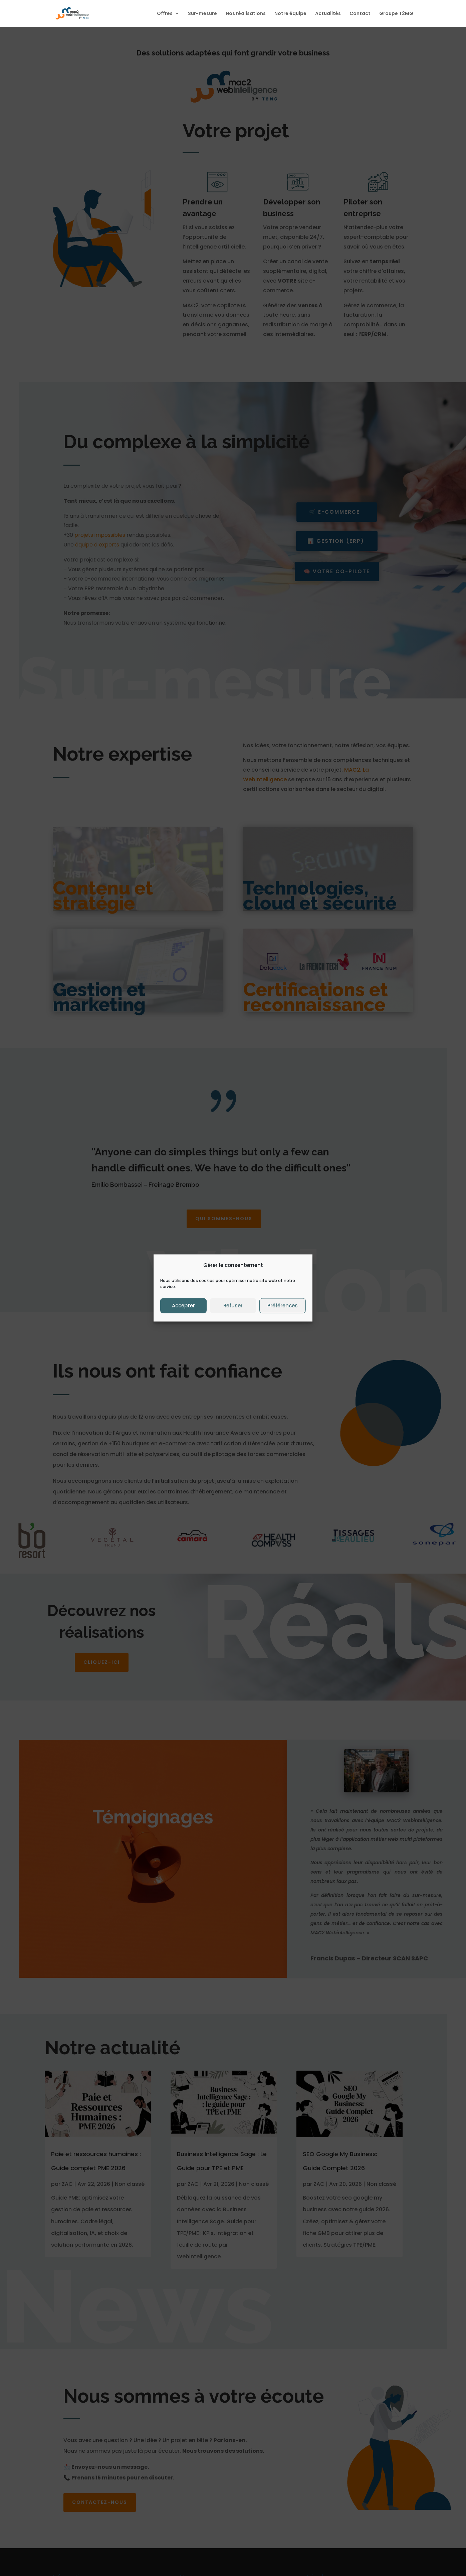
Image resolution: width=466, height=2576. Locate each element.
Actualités (328, 14)
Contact (360, 14)
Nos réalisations (246, 14)
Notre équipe (290, 14)
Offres (165, 14)
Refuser (233, 1305)
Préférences (282, 1305)
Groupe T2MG (396, 14)
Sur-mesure (202, 14)
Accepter (183, 1305)
